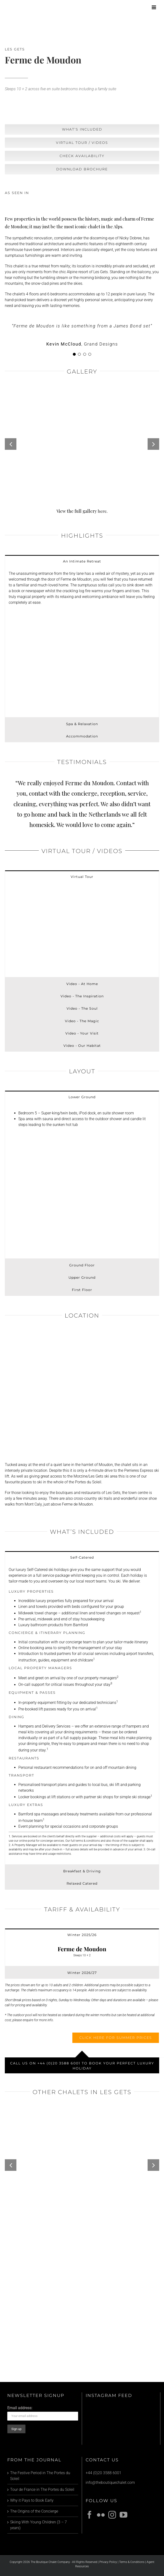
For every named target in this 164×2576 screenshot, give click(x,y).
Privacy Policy (108, 2562)
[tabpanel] (82, 642)
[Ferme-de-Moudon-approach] (82, 444)
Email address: (19, 2408)
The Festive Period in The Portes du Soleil (40, 2476)
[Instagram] (112, 2515)
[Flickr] (101, 2515)
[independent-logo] (29, 199)
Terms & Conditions (131, 2562)
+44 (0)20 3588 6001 (103, 2473)
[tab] (82, 561)
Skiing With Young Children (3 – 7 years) (38, 2525)
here (102, 511)
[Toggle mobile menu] (154, 7)
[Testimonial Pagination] (74, 354)
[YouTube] (123, 2515)
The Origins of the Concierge (34, 2511)
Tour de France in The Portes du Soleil (42, 2489)
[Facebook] (89, 2515)
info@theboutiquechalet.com (110, 2482)
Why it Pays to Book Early (32, 2500)
